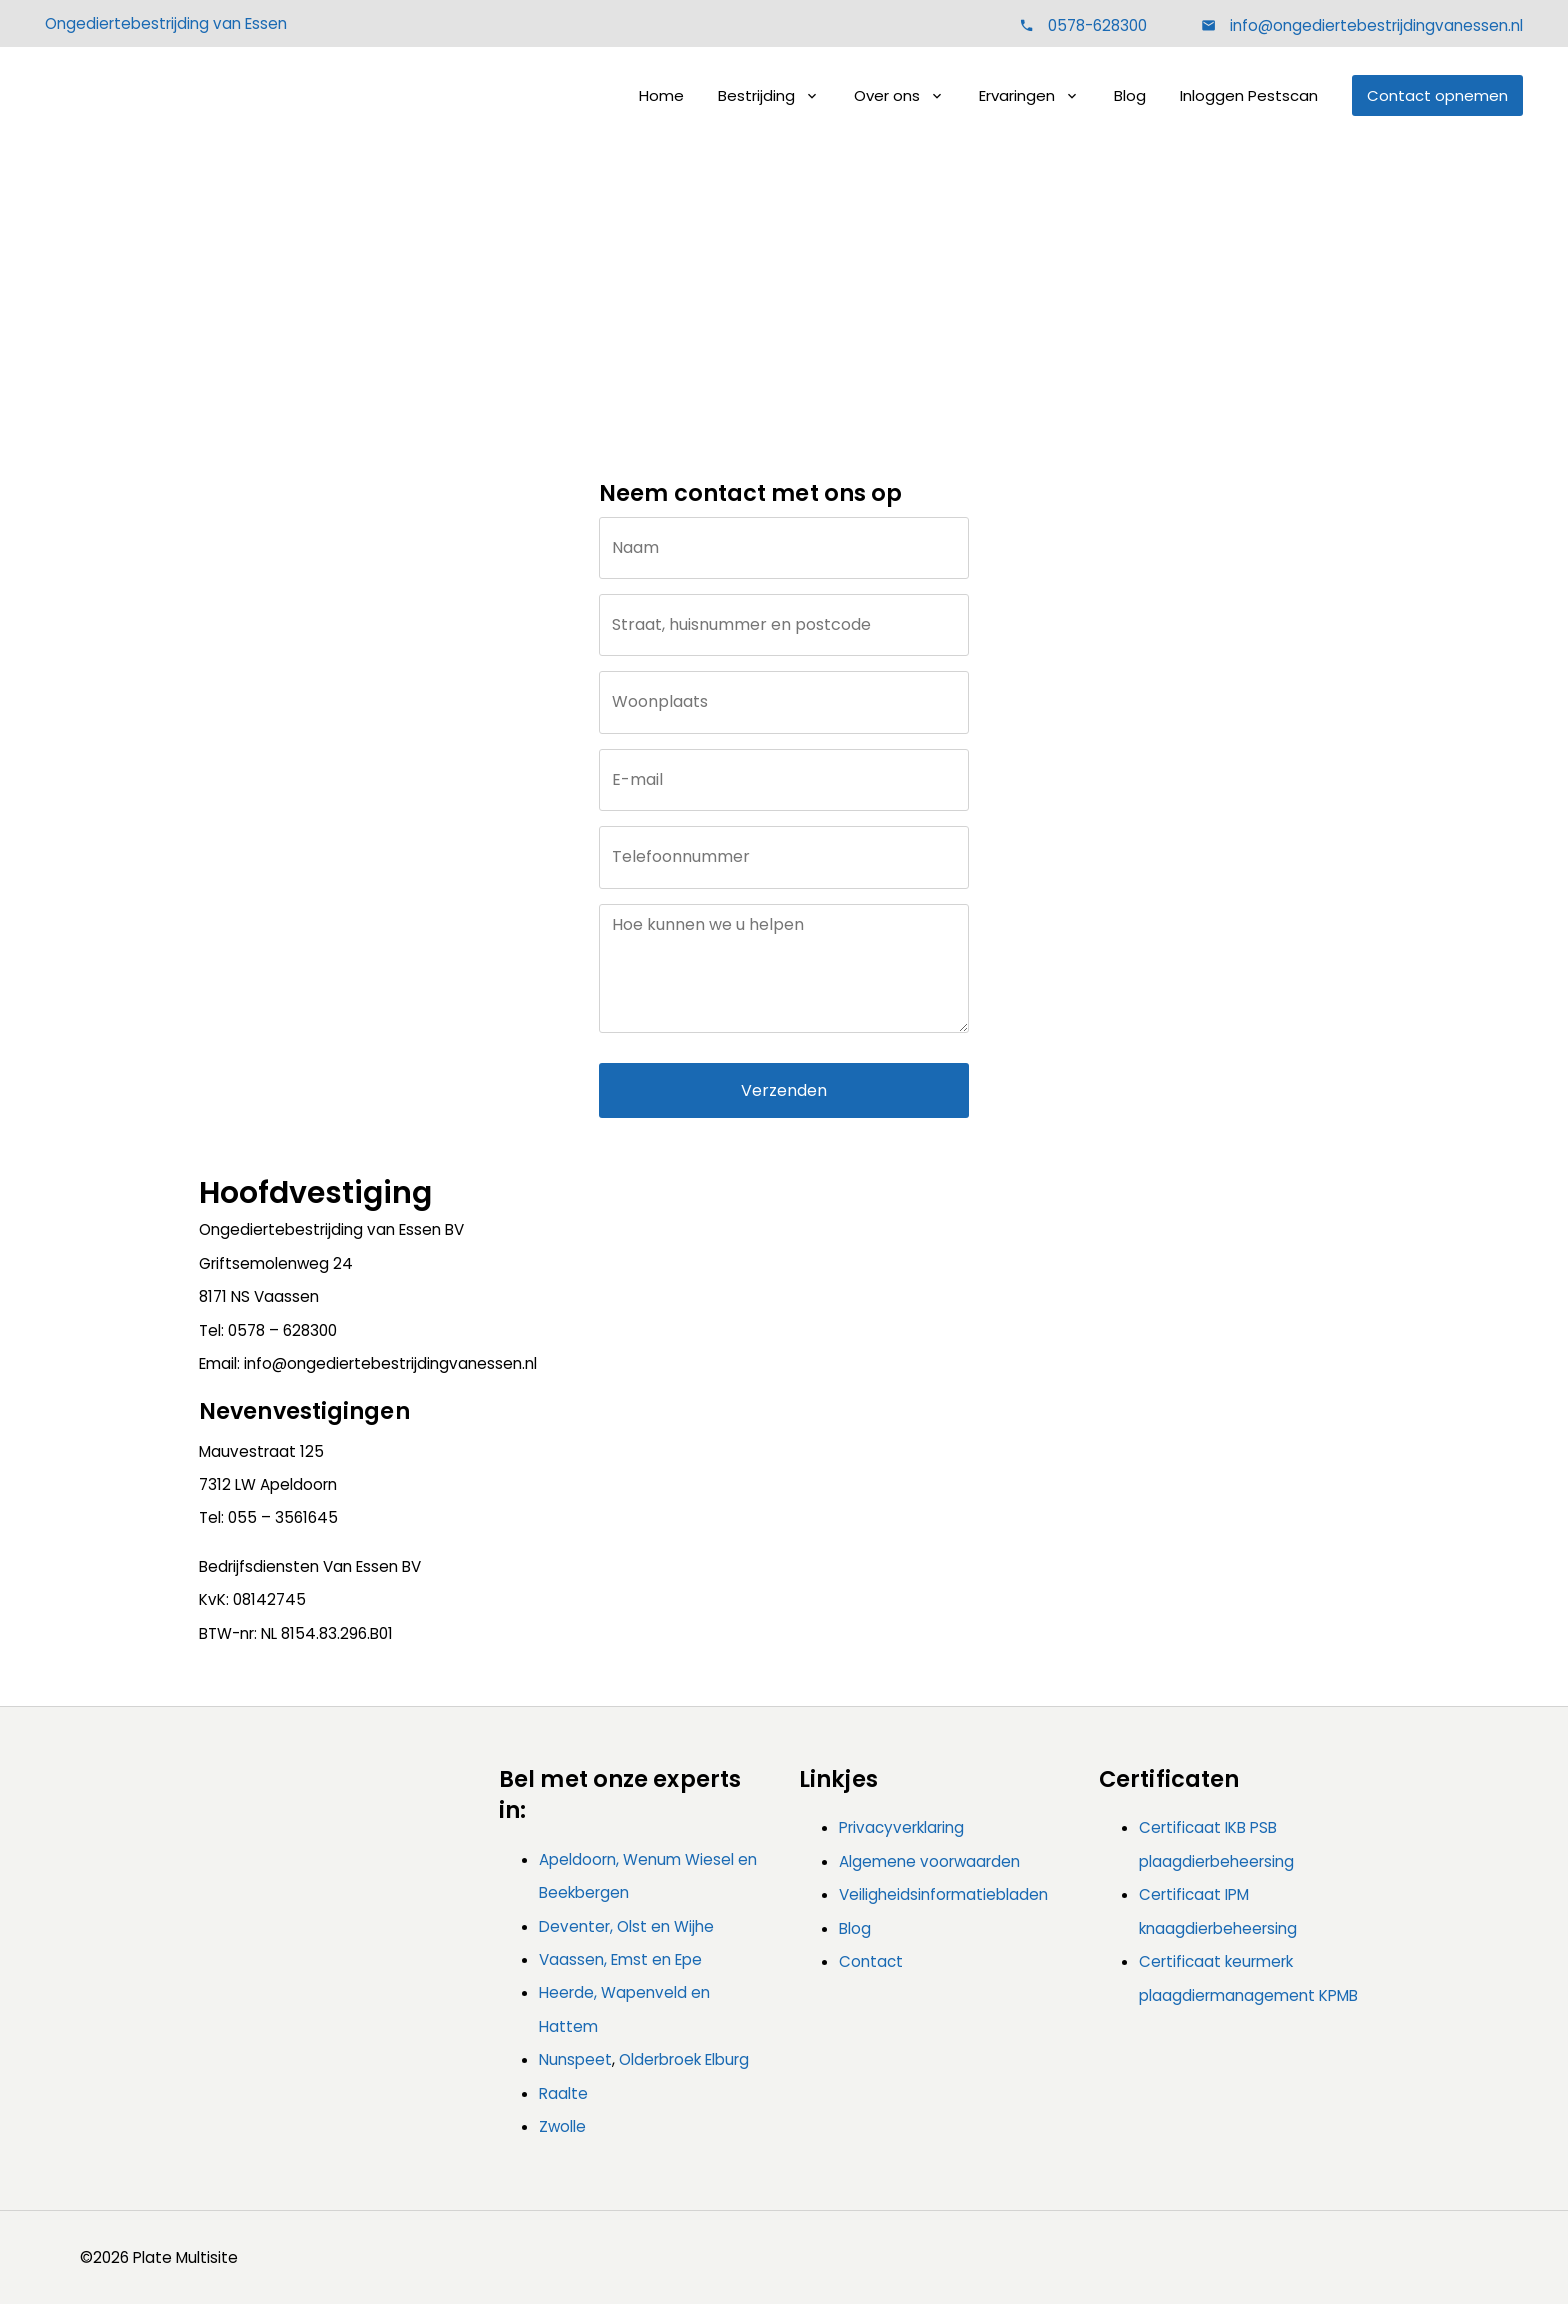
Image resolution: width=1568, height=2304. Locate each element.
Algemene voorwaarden (929, 1861)
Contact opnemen (1437, 95)
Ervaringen (1017, 95)
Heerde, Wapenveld (613, 1992)
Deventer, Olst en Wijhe (626, 1926)
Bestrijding (756, 95)
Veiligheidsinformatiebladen (943, 1894)
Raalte (563, 2093)
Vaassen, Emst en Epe (620, 1959)
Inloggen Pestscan (1249, 95)
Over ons (887, 95)
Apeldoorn (577, 1859)
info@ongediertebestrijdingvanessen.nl (1374, 25)
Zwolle (562, 2126)
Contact (816, 305)
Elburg (727, 2059)
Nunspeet (575, 2059)
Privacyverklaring (901, 1827)
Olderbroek (660, 2059)
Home (661, 95)
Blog (1130, 95)
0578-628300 (1097, 25)
